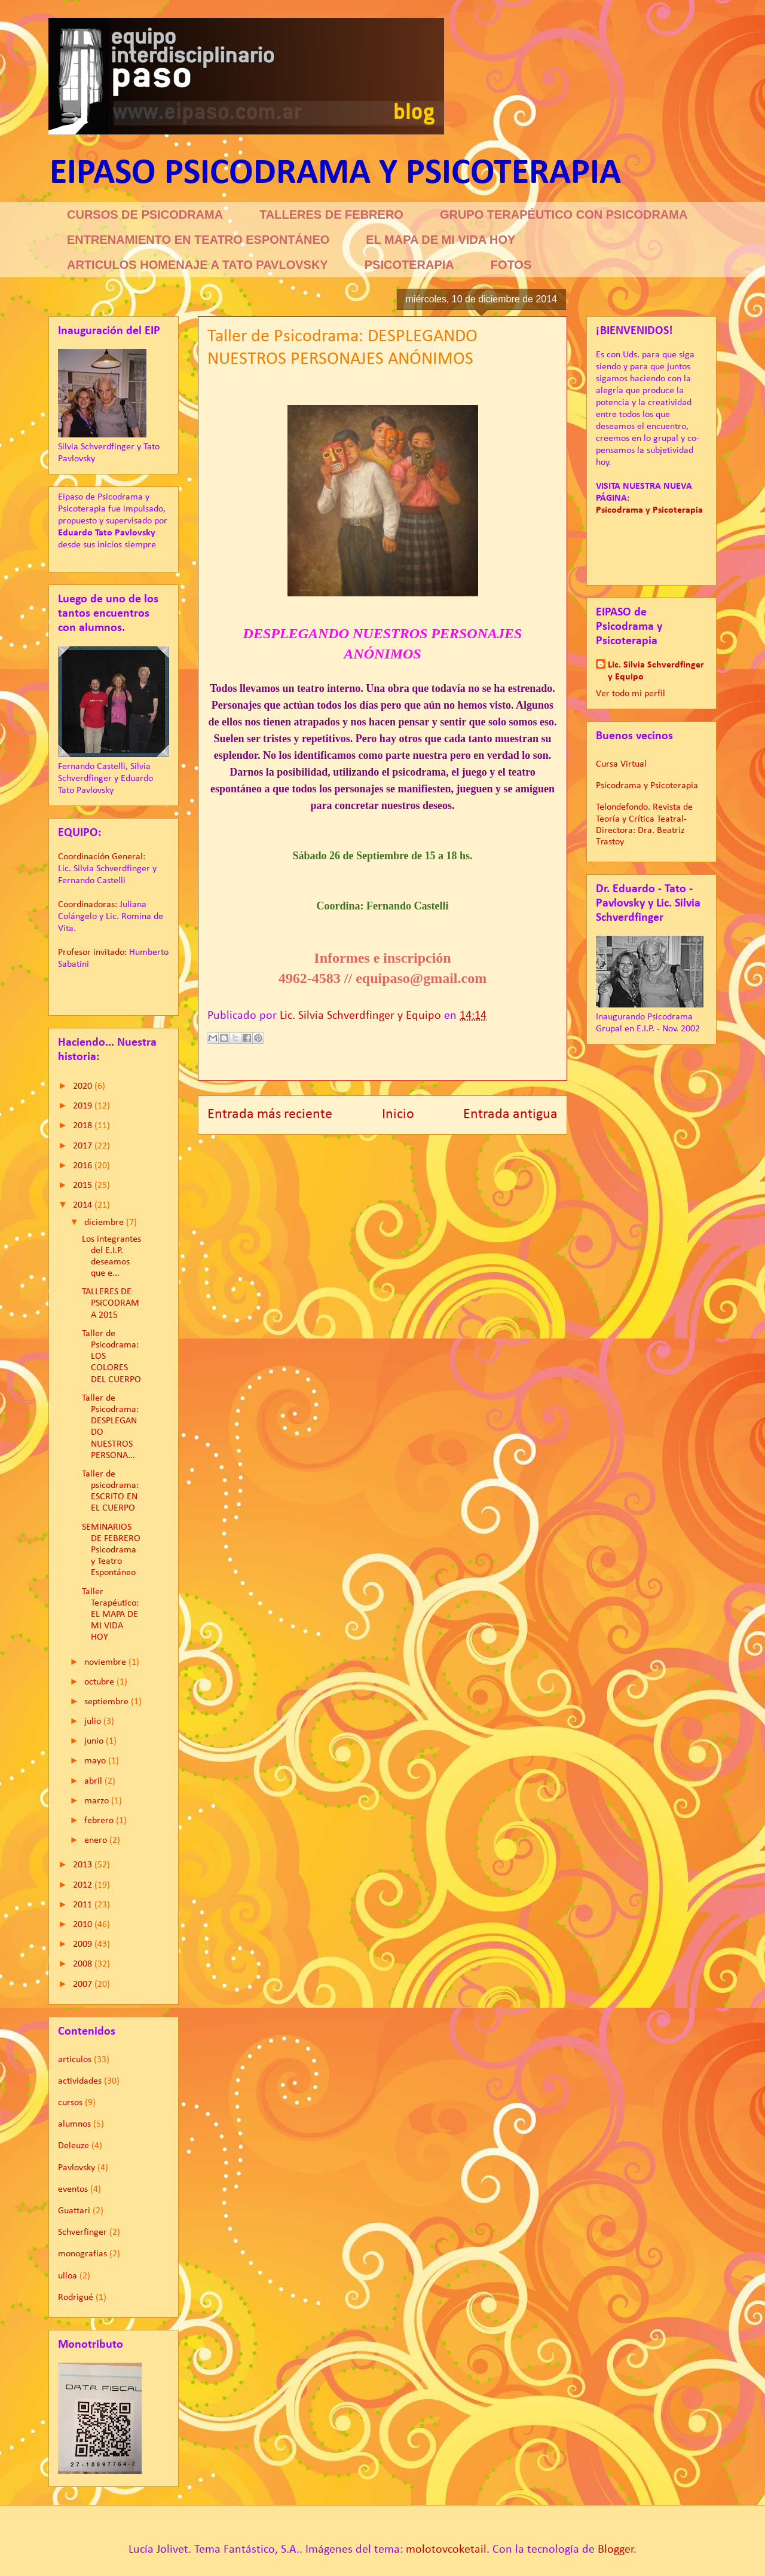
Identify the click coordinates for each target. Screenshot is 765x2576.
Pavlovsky (76, 2168)
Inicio (398, 1114)
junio (95, 1741)
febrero (100, 1820)
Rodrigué (75, 2297)
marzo (97, 1801)
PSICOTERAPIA (409, 264)
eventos (73, 2189)
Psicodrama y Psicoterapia (647, 786)
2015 (83, 1185)
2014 (83, 1205)
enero (96, 1840)
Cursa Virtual (621, 764)
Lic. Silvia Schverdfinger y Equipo (656, 671)
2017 (83, 1146)
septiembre (107, 1702)
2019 (83, 1106)
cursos (70, 2103)
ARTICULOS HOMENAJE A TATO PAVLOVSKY (197, 264)
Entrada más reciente (269, 1114)
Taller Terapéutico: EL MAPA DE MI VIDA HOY (110, 1615)
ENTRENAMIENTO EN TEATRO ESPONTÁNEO (198, 239)
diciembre (105, 1222)
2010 (83, 1924)
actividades (80, 2081)
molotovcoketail (446, 2550)
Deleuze (73, 2146)
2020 (83, 1086)
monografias (82, 2254)
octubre (100, 1682)
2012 (83, 1885)
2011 (83, 1905)
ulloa (67, 2276)
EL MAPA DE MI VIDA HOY (440, 239)
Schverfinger (82, 2232)
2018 (83, 1126)
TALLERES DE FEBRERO (331, 214)
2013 (83, 1865)
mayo (96, 1761)
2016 (83, 1166)
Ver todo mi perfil (630, 694)
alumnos (74, 2124)
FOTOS (511, 264)
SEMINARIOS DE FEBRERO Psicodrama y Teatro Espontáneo (111, 1550)
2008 (83, 1964)
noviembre (106, 1662)
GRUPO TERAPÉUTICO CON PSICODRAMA (563, 214)
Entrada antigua (510, 1114)
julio (93, 1721)
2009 (83, 1944)
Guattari (74, 2211)
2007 (83, 1984)
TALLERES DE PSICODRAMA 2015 (110, 1303)
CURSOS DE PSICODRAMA (145, 214)
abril (94, 1781)
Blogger (616, 2550)
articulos (74, 2060)
